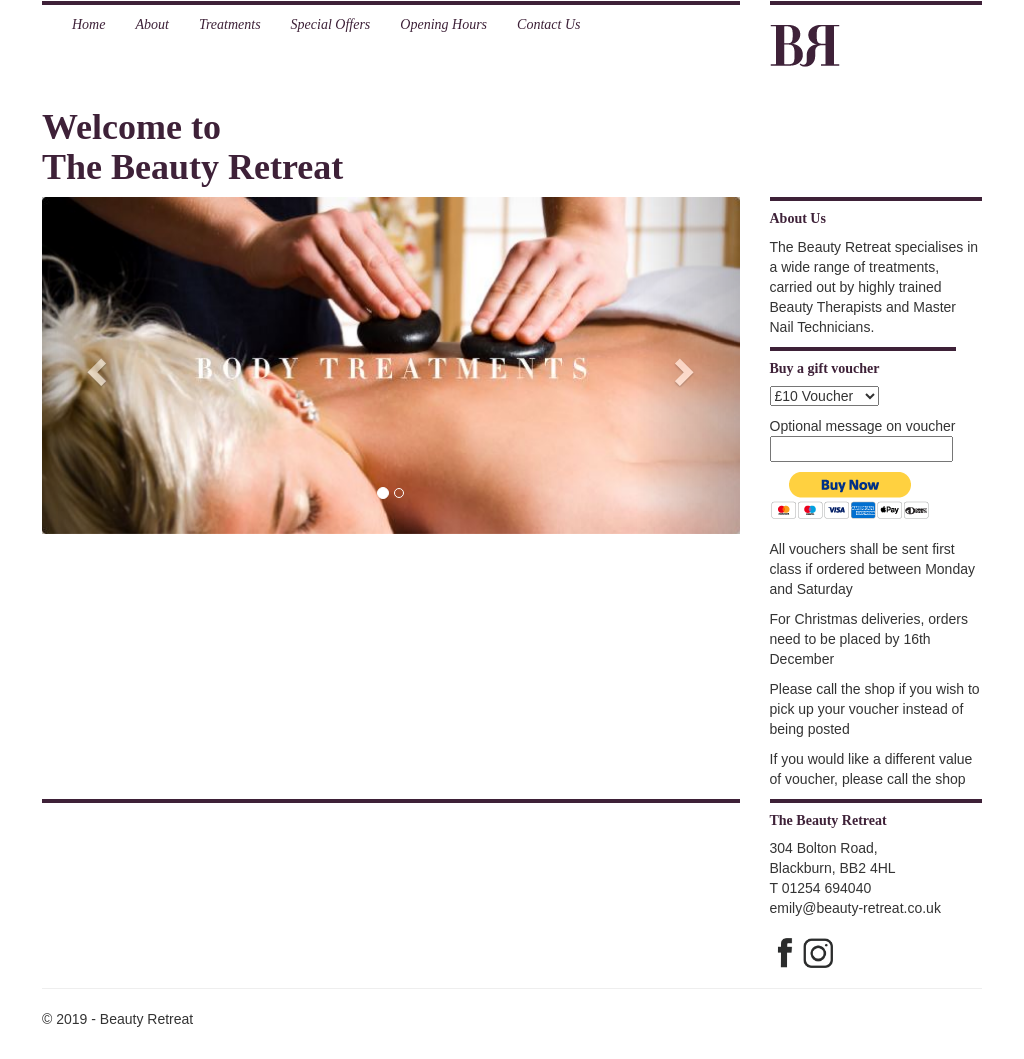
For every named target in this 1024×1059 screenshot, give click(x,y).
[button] (94, 365)
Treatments (230, 24)
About (151, 24)
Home (88, 24)
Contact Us (548, 24)
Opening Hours (443, 24)
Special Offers (331, 24)
